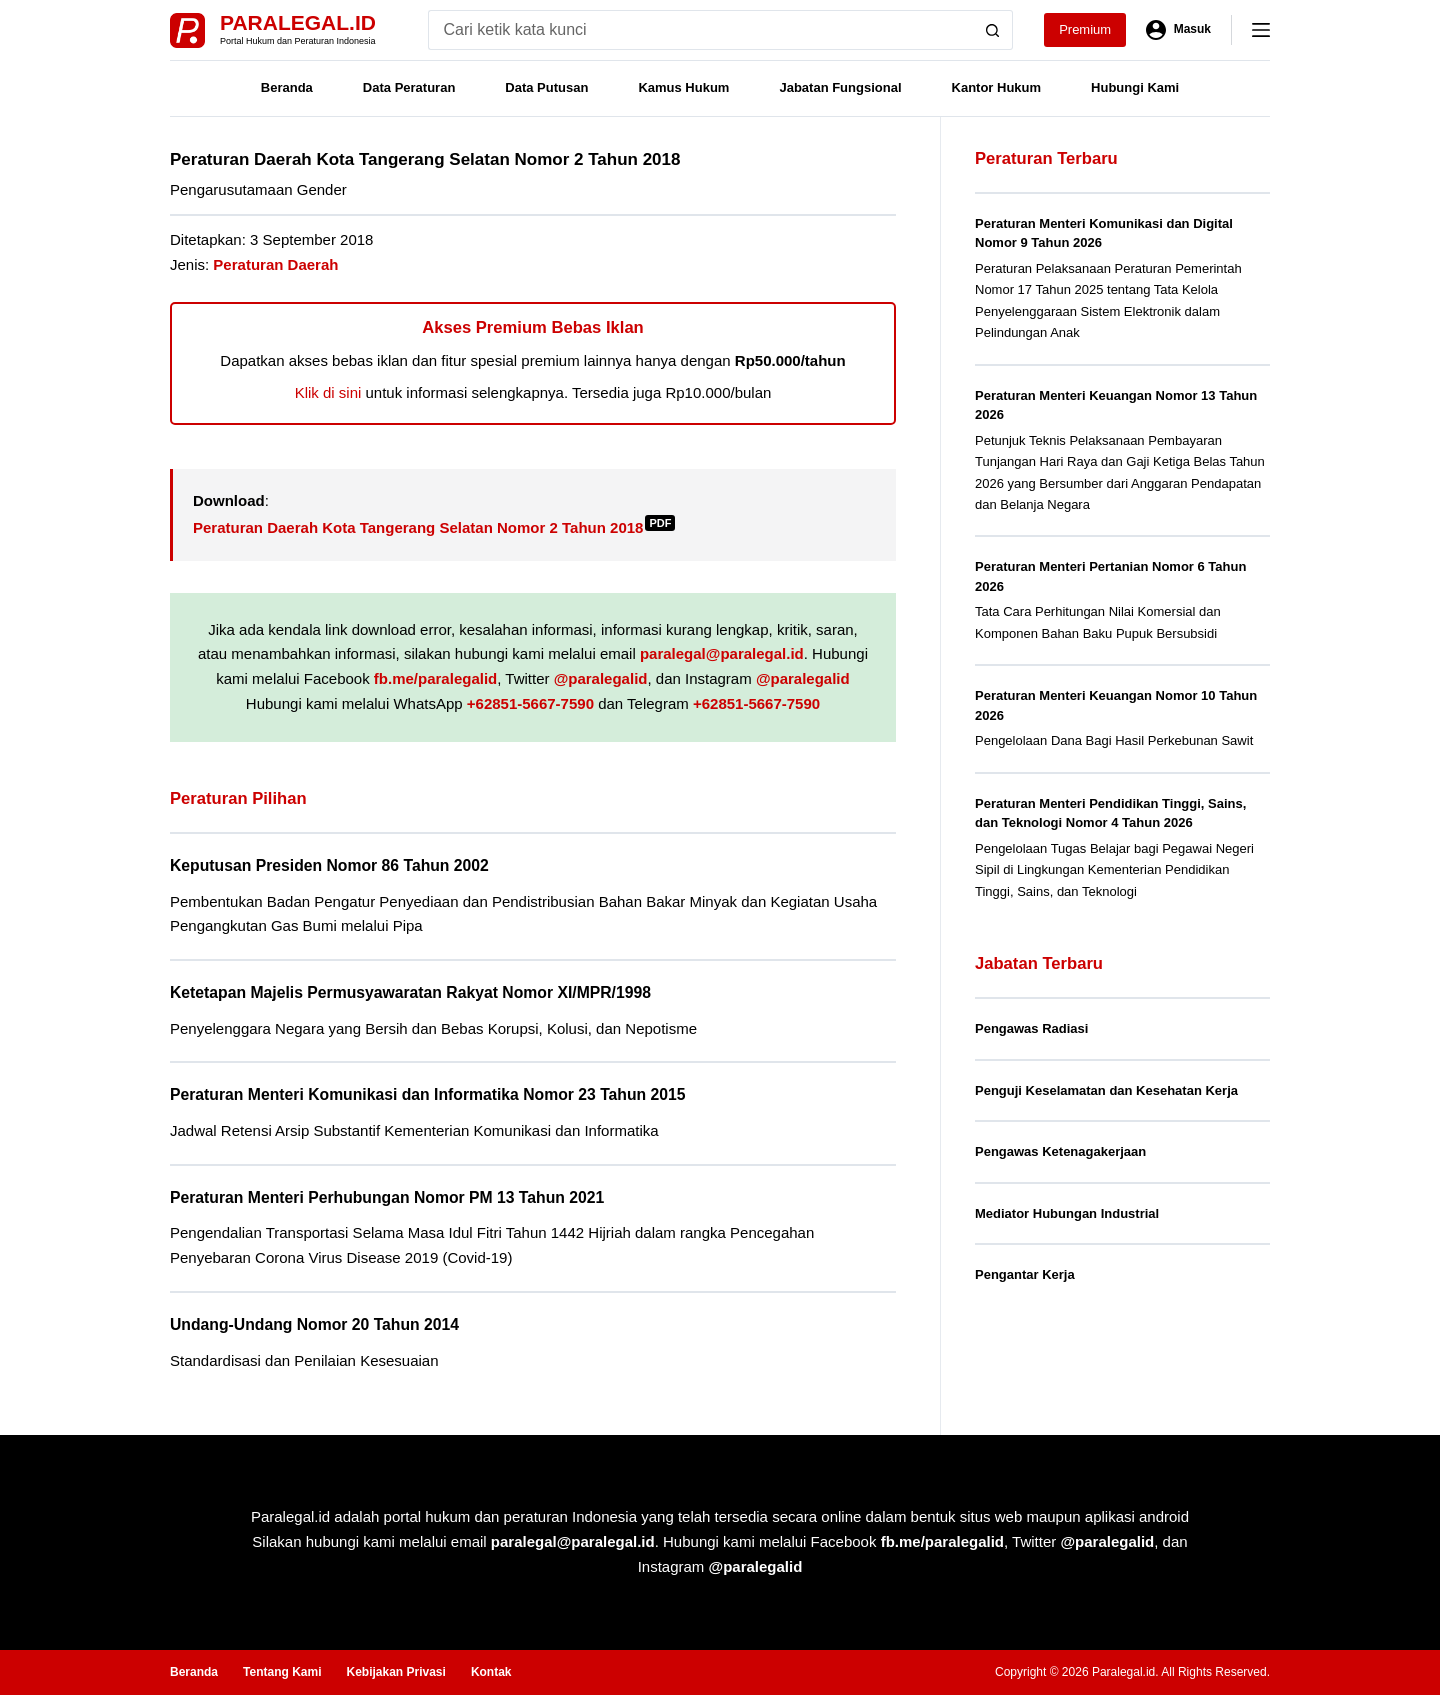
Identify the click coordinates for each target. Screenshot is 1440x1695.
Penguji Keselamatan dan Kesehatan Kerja (1106, 1090)
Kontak (491, 1672)
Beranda (287, 87)
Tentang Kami (282, 1672)
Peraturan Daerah (275, 264)
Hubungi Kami (1135, 87)
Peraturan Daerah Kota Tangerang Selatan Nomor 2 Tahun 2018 (434, 527)
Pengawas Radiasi (1031, 1028)
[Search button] (993, 30)
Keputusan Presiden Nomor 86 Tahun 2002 (329, 865)
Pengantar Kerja (1025, 1274)
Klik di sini (328, 392)
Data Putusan (546, 87)
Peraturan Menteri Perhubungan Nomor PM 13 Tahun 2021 (387, 1197)
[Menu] (1261, 30)
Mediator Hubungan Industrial (1067, 1213)
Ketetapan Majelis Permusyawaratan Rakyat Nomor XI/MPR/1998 (410, 992)
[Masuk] (1178, 30)
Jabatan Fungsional (840, 87)
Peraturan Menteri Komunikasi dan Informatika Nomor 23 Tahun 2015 (428, 1094)
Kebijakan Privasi (395, 1672)
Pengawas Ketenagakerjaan (1060, 1151)
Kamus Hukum (683, 87)
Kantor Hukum (997, 87)
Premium (1085, 29)
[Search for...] (700, 30)
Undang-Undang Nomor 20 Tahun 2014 (314, 1324)
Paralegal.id (298, 22)
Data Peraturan (409, 87)
